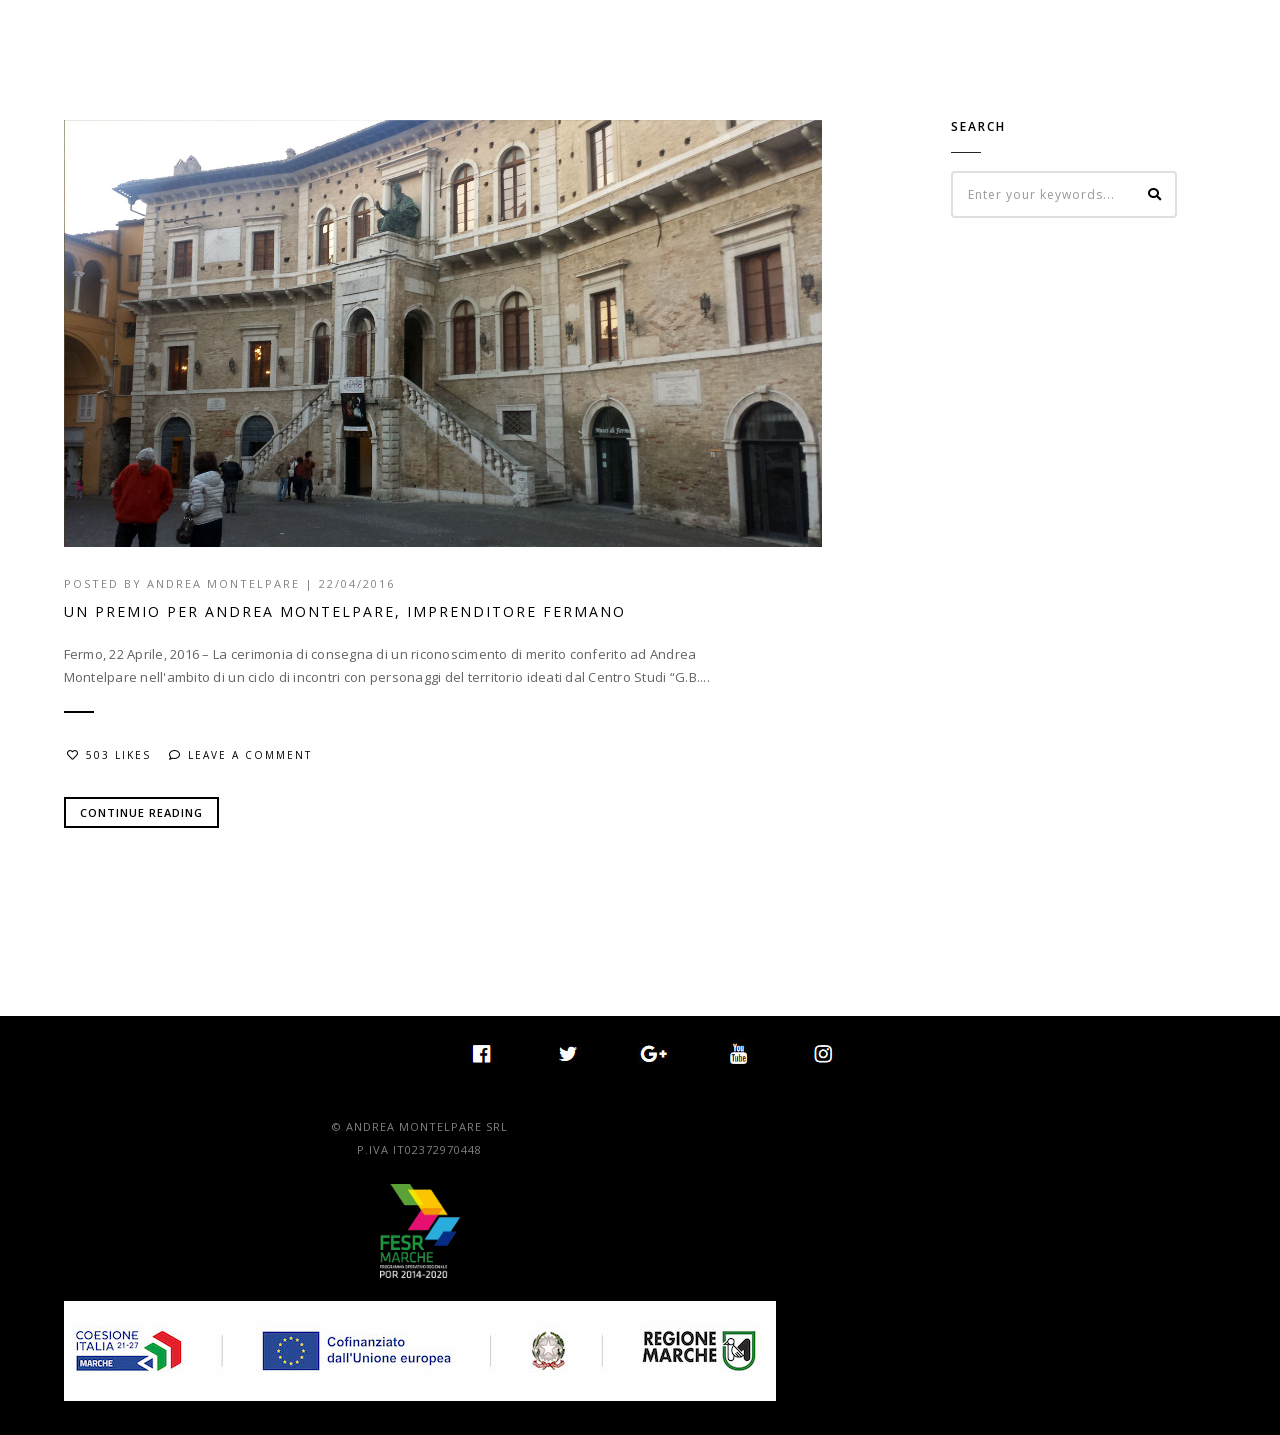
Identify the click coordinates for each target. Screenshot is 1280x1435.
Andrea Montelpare (223, 583)
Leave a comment (240, 755)
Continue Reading (141, 812)
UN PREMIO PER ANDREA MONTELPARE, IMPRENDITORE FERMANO (345, 611)
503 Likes (109, 755)
